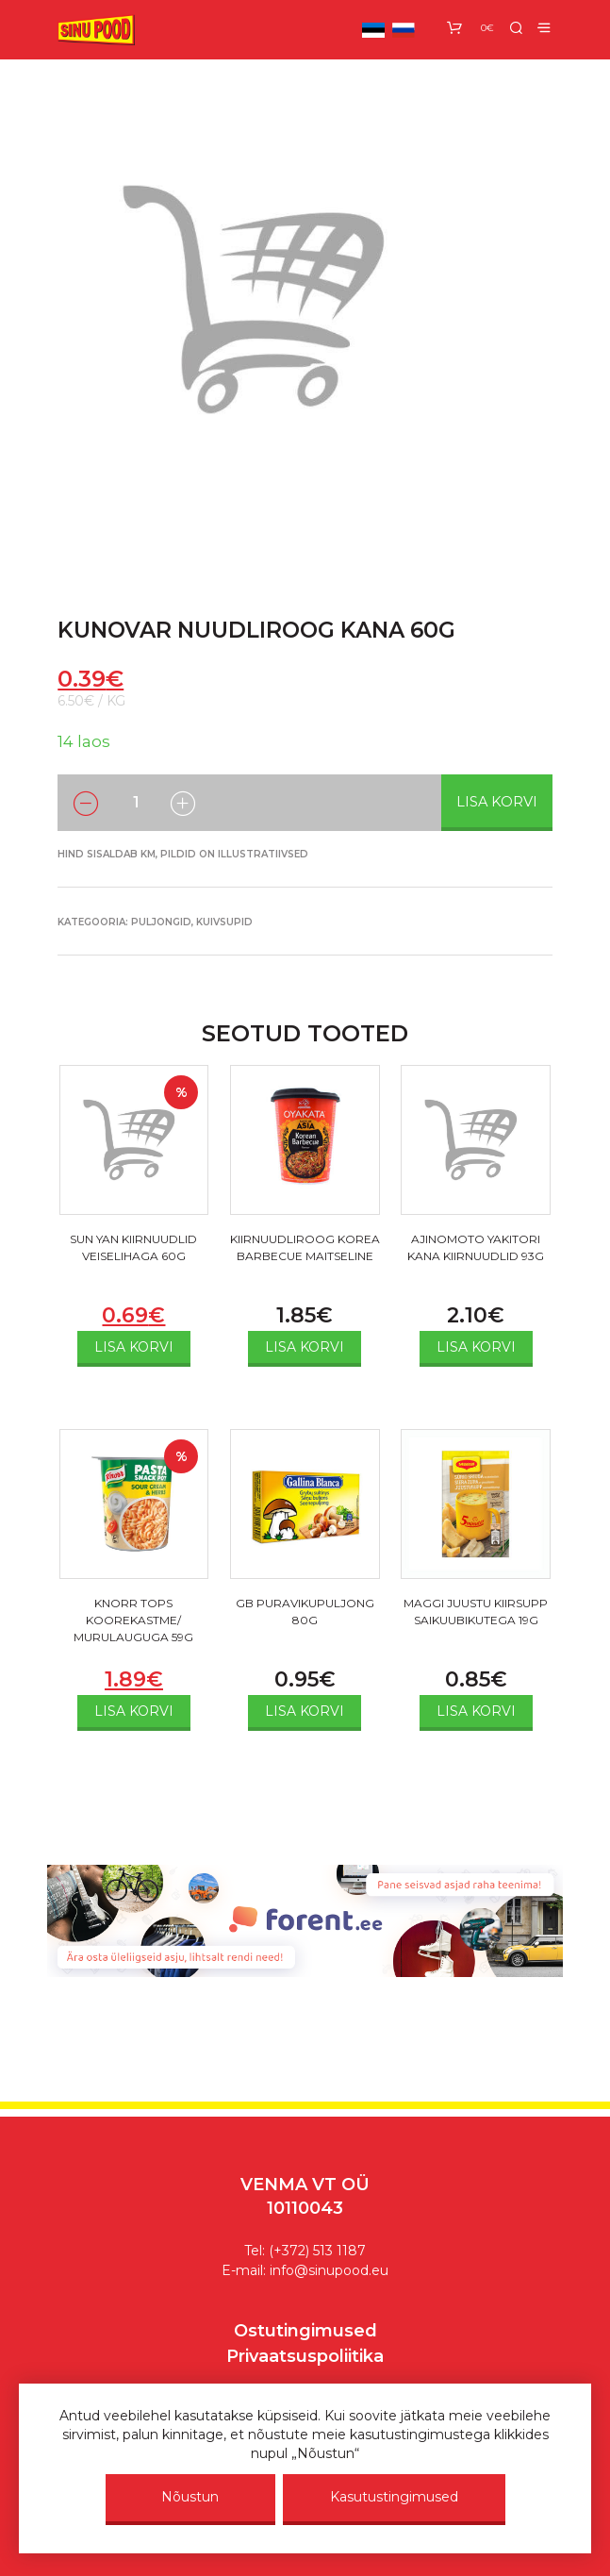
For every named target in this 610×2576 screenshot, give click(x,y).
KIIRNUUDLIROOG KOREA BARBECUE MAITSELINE (305, 1247)
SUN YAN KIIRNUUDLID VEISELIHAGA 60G (133, 1247)
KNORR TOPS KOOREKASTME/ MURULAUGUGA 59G (133, 1620)
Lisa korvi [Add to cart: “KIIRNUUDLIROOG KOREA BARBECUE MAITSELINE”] (304, 1346)
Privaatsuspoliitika (305, 2356)
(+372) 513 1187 (317, 2250)
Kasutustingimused (394, 2496)
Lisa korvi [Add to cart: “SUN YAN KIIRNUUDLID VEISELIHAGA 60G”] (133, 1346)
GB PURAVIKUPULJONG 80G (305, 1611)
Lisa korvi (496, 801)
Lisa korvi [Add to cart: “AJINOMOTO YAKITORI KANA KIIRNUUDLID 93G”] (476, 1346)
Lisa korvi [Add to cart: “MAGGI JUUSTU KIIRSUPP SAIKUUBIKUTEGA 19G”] (476, 1711)
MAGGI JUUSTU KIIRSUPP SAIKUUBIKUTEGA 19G (476, 1611)
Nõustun (190, 2496)
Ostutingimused (305, 2330)
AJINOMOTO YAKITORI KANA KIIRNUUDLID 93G (475, 1247)
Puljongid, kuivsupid (192, 922)
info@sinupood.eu (329, 2270)
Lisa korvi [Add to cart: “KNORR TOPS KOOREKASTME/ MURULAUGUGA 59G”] (133, 1711)
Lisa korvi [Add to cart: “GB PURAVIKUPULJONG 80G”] (304, 1711)
